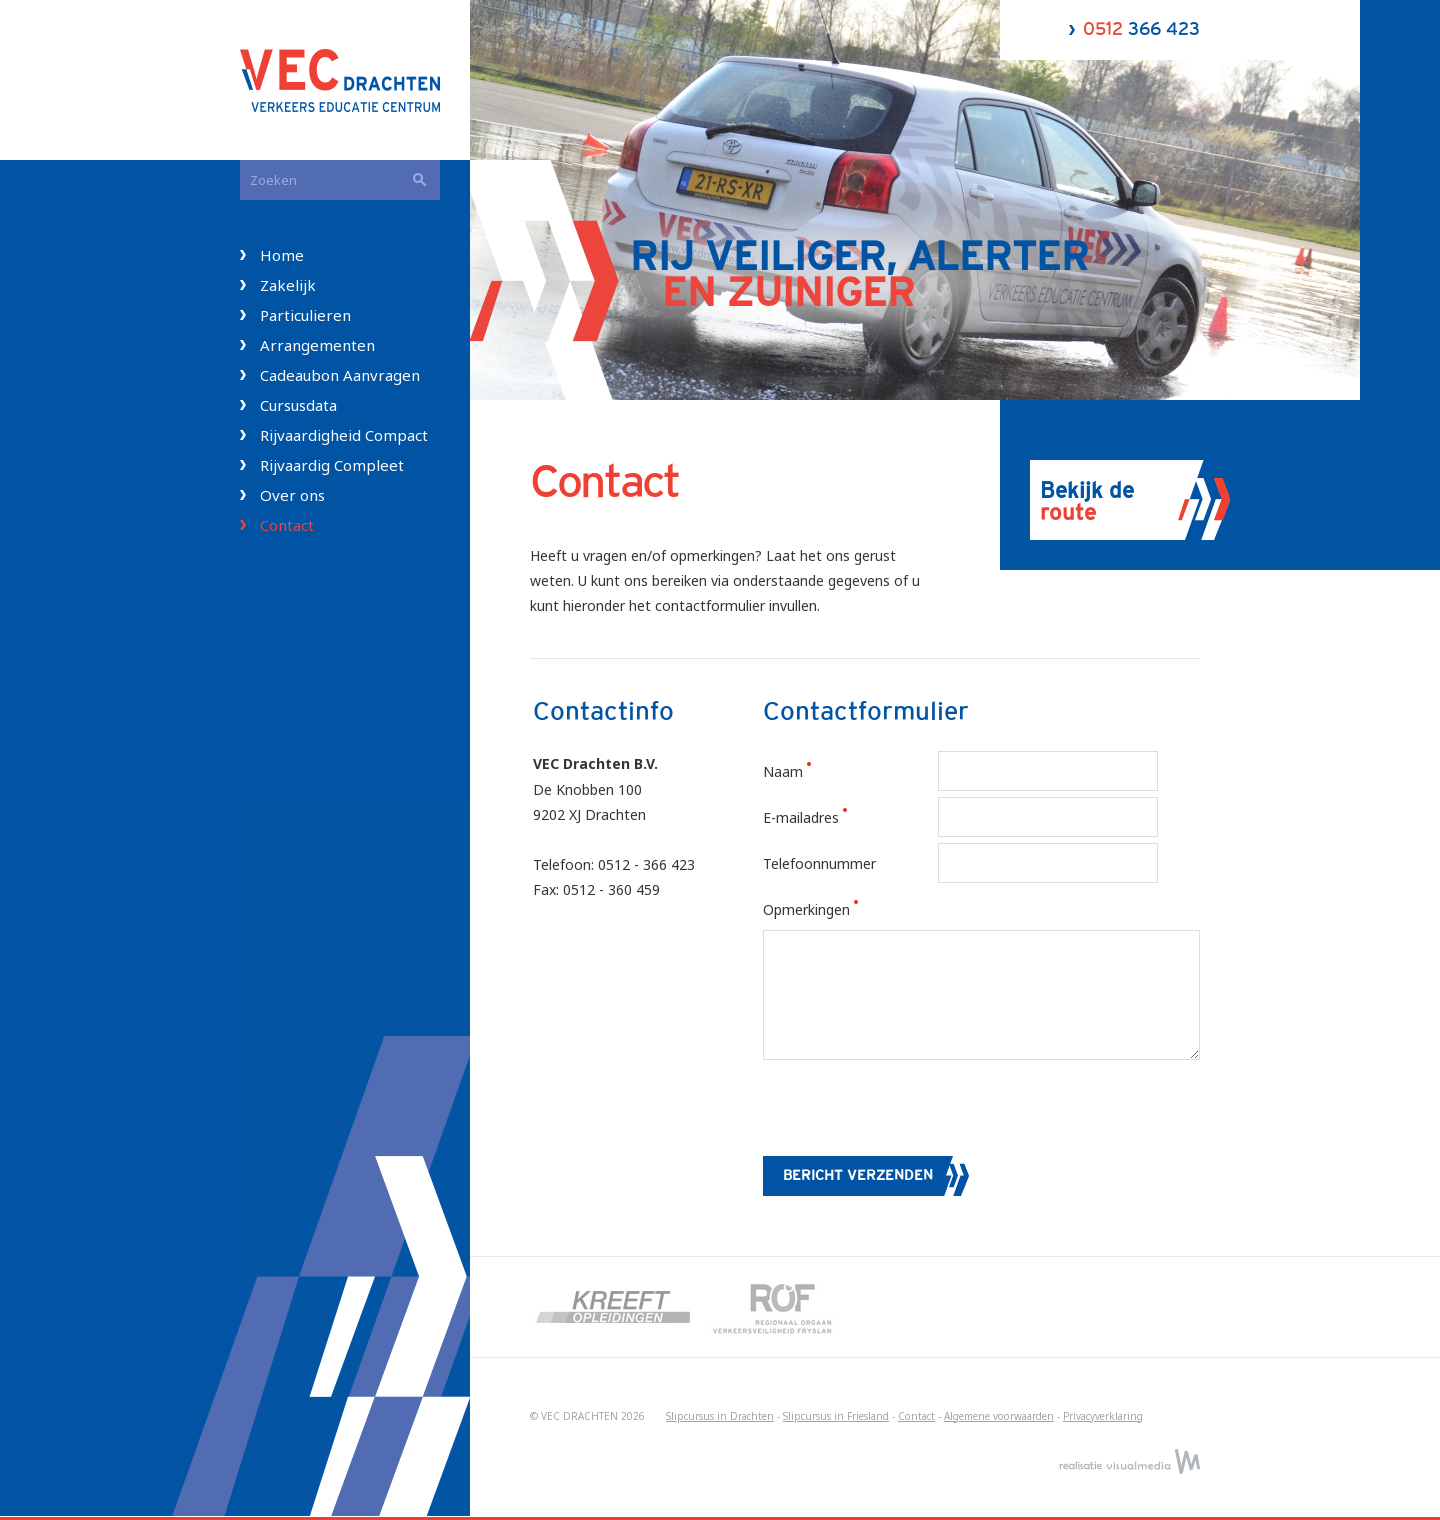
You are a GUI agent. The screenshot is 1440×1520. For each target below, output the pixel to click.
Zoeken (420, 180)
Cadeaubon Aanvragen (340, 375)
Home (282, 255)
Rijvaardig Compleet (332, 465)
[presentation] (915, 1112)
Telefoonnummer (819, 863)
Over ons (292, 495)
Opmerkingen (828, 909)
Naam (805, 771)
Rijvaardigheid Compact (344, 435)
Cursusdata (298, 405)
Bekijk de (1087, 502)
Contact (287, 525)
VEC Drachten (355, 80)
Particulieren (305, 315)
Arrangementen (317, 345)
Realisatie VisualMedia (1129, 1461)
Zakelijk (288, 285)
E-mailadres (823, 817)
